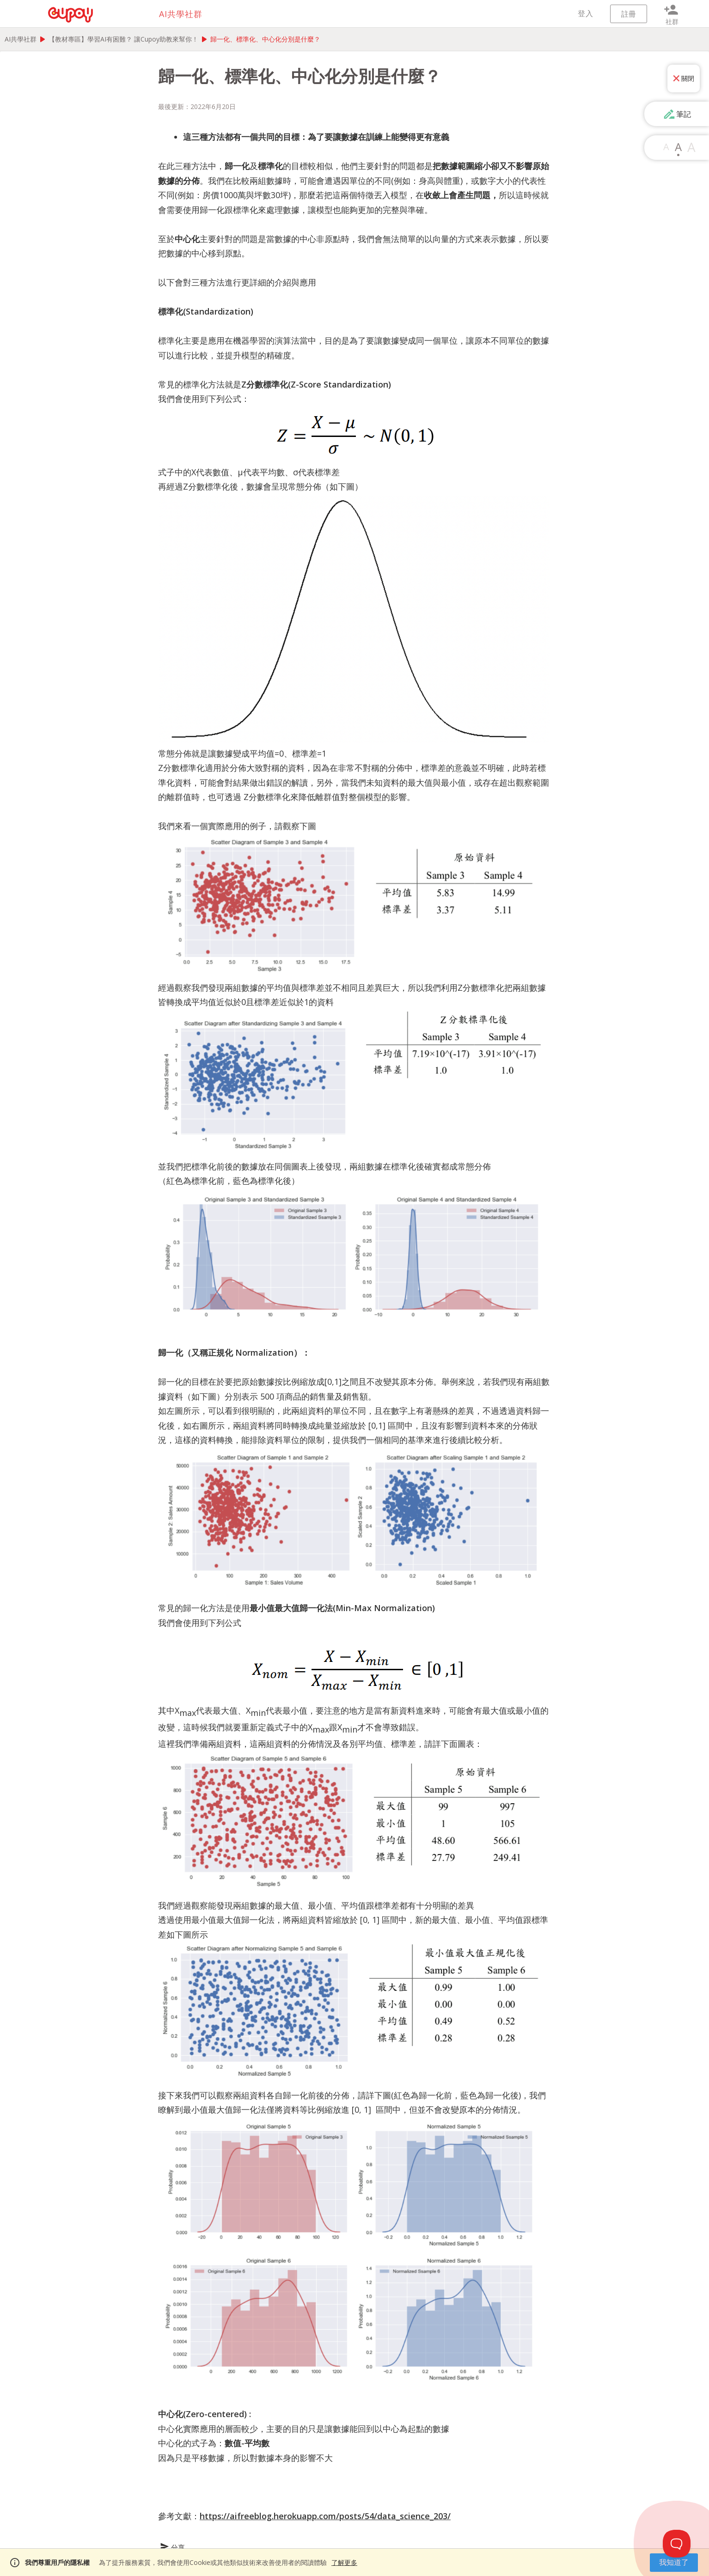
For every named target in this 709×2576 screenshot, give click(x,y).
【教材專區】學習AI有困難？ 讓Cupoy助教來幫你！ (123, 39)
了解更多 (344, 2562)
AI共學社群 (21, 39)
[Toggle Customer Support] (677, 2544)
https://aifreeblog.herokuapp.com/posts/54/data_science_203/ (325, 2515)
